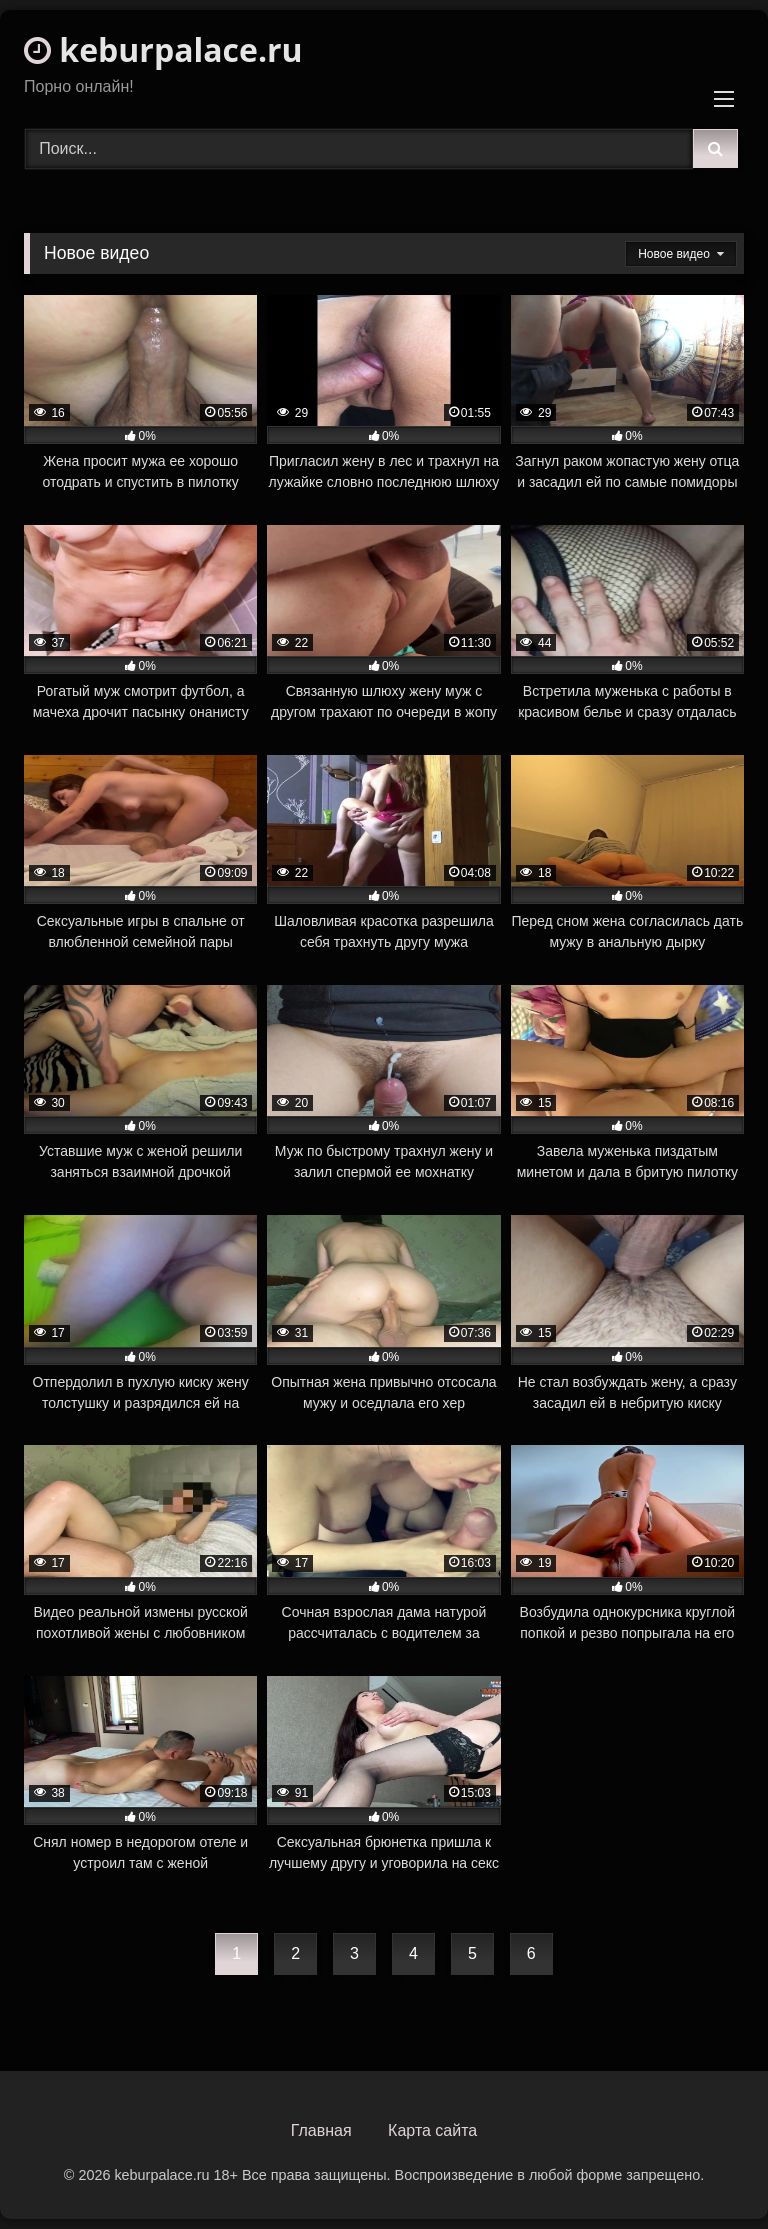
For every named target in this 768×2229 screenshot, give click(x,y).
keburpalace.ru (163, 49)
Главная (321, 2130)
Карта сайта (432, 2130)
